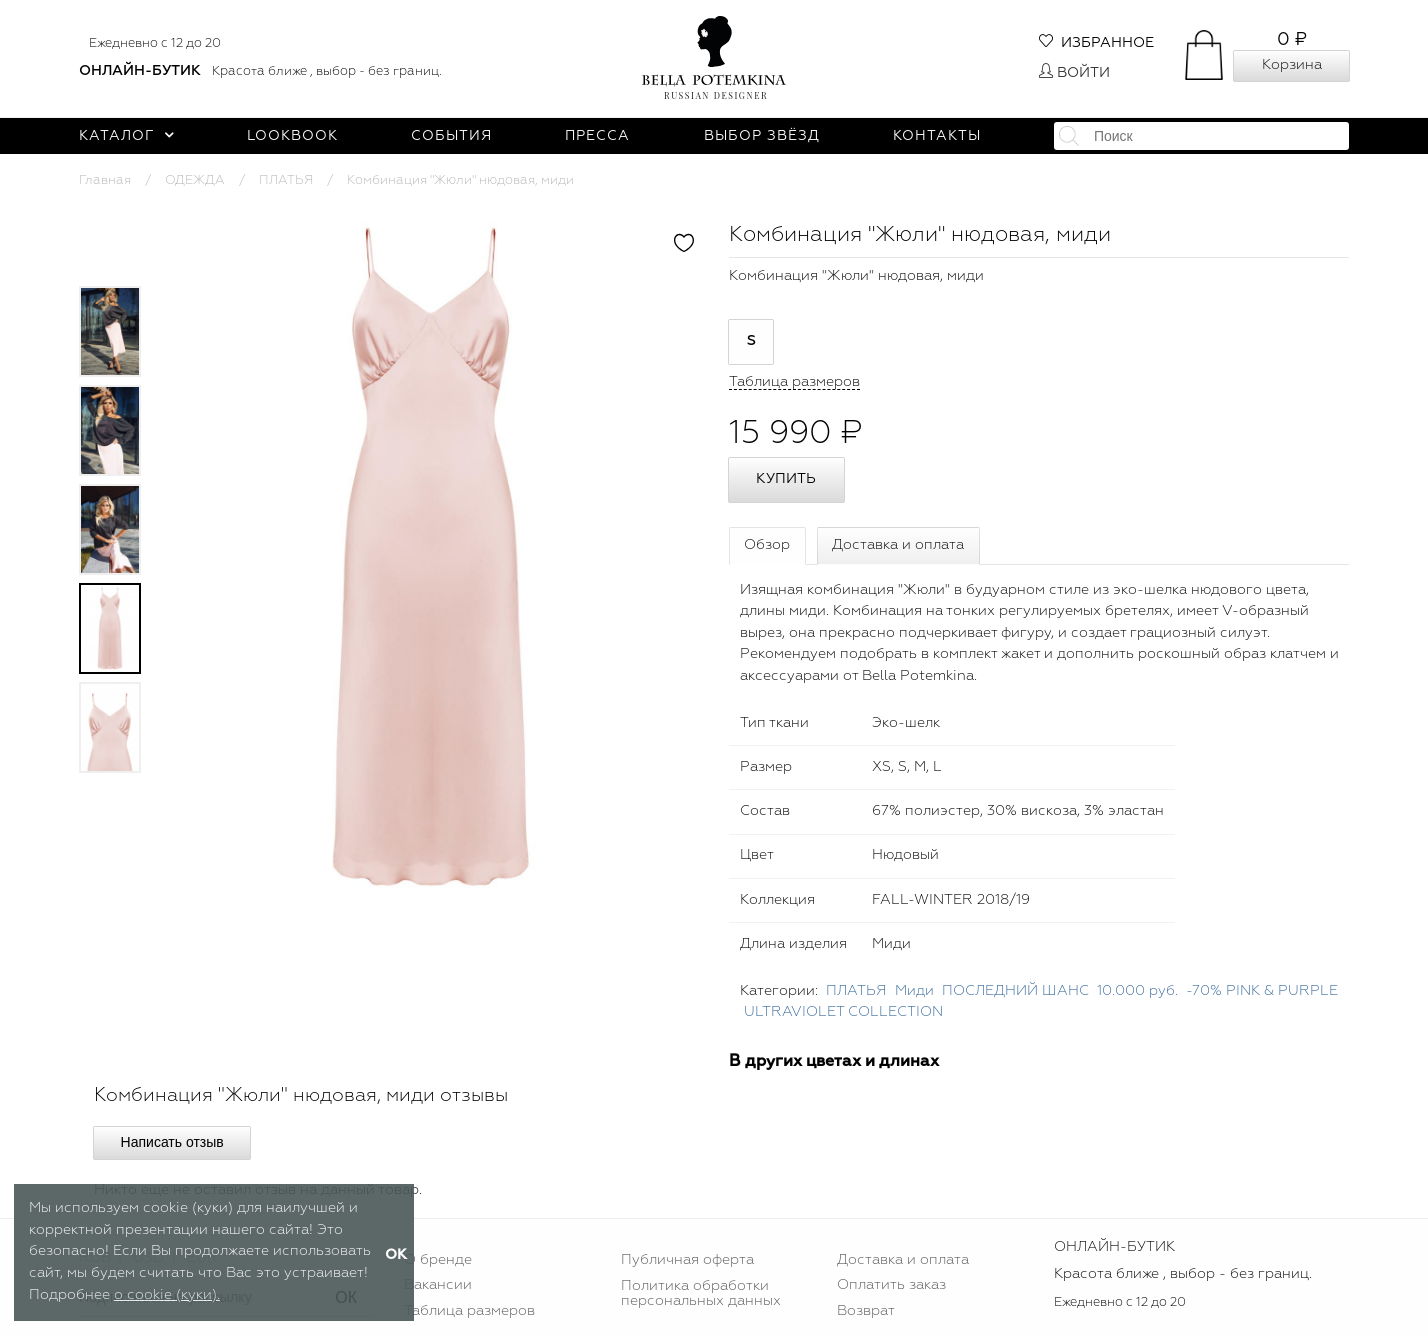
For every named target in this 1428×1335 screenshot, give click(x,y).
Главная (105, 180)
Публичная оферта (687, 1260)
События (451, 136)
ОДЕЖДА (195, 180)
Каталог (126, 136)
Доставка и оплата (898, 545)
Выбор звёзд (762, 136)
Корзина (1292, 65)
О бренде (438, 1260)
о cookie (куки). (167, 1295)
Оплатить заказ (891, 1285)
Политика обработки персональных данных (701, 1293)
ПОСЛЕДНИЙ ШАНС (1015, 991)
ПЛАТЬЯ (286, 180)
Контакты (937, 136)
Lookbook (292, 136)
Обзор (767, 545)
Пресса (597, 136)
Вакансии (438, 1285)
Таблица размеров (469, 1311)
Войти (1074, 73)
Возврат (866, 1311)
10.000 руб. (1137, 991)
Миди (914, 991)
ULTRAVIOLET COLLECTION (843, 1012)
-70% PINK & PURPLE (1262, 991)
